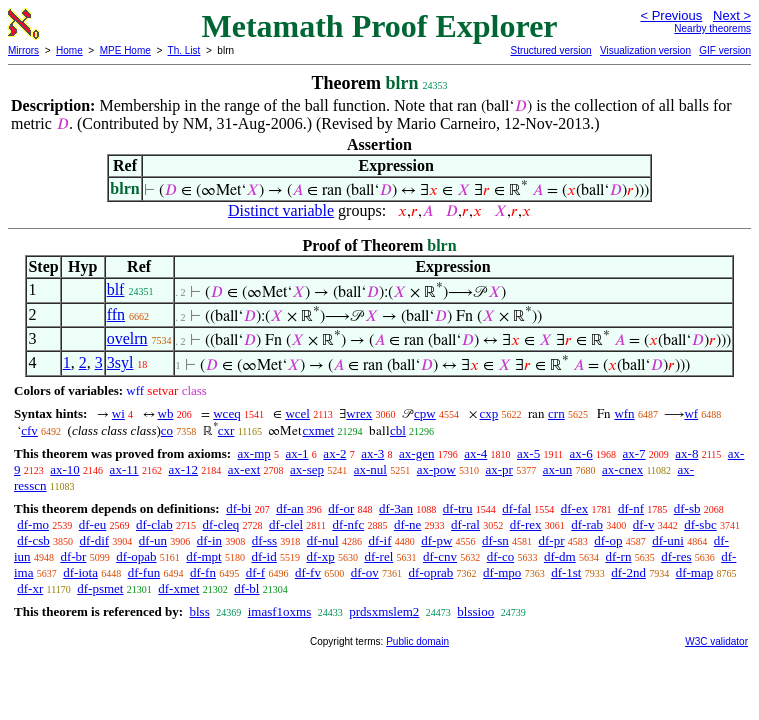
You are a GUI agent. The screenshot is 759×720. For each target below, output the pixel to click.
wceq (226, 413)
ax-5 (528, 453)
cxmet (318, 430)
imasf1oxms (280, 611)
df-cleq (221, 524)
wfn (624, 413)
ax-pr (498, 469)
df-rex (526, 524)
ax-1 (297, 453)
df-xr (30, 588)
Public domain (417, 641)
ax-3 (372, 453)
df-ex (574, 508)
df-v (644, 524)
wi (118, 413)
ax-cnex (622, 469)
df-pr (552, 540)
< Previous (671, 15)
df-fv (308, 572)
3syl (120, 362)
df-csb (33, 540)
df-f (256, 572)
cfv (29, 430)
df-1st (566, 572)
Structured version (550, 50)
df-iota (80, 572)
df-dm (560, 556)
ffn (116, 314)
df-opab (136, 556)
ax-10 (65, 469)
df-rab (587, 524)
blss (199, 611)
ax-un (558, 469)
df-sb (687, 508)
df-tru (458, 508)
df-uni (668, 540)
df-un (153, 540)
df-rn (618, 556)
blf (116, 289)
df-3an (396, 508)
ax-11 (124, 469)
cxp (489, 413)
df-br (73, 556)
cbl (398, 430)
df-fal (516, 508)
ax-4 (475, 453)
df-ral (465, 524)
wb (166, 413)
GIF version (725, 50)
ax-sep (307, 469)
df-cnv (440, 556)
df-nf (631, 508)
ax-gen (416, 453)
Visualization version (645, 50)
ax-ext (244, 469)
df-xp (320, 556)
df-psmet (100, 588)
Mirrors (23, 50)
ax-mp (254, 453)
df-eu (92, 524)
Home (69, 50)
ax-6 (581, 453)
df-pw (436, 540)
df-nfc (348, 524)
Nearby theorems (712, 28)
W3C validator (716, 641)
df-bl (246, 588)
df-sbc (700, 524)
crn (556, 413)
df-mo (33, 524)
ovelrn (127, 338)
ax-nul (370, 469)
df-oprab (431, 572)
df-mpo (502, 572)
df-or (341, 508)
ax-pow (436, 469)
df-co (500, 556)
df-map (695, 572)
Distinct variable (281, 210)
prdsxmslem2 (384, 611)
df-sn (495, 540)
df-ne (407, 524)
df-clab (154, 524)
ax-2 (334, 453)
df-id (263, 556)
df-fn (203, 572)
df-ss (264, 540)
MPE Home (125, 50)
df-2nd (628, 572)
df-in (209, 540)
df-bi (238, 508)
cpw (425, 413)
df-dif (95, 540)
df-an (289, 508)
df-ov (365, 572)
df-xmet (178, 588)
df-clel (286, 524)
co (167, 430)
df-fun (144, 572)
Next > (732, 15)
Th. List (184, 50)
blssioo (475, 611)
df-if (379, 540)
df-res (676, 556)
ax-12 (183, 469)
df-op (608, 540)
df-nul (323, 540)
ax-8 (686, 453)
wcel (297, 413)
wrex (359, 413)
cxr (226, 430)
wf (691, 413)
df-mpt (203, 556)
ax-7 (633, 453)
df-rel (378, 556)
